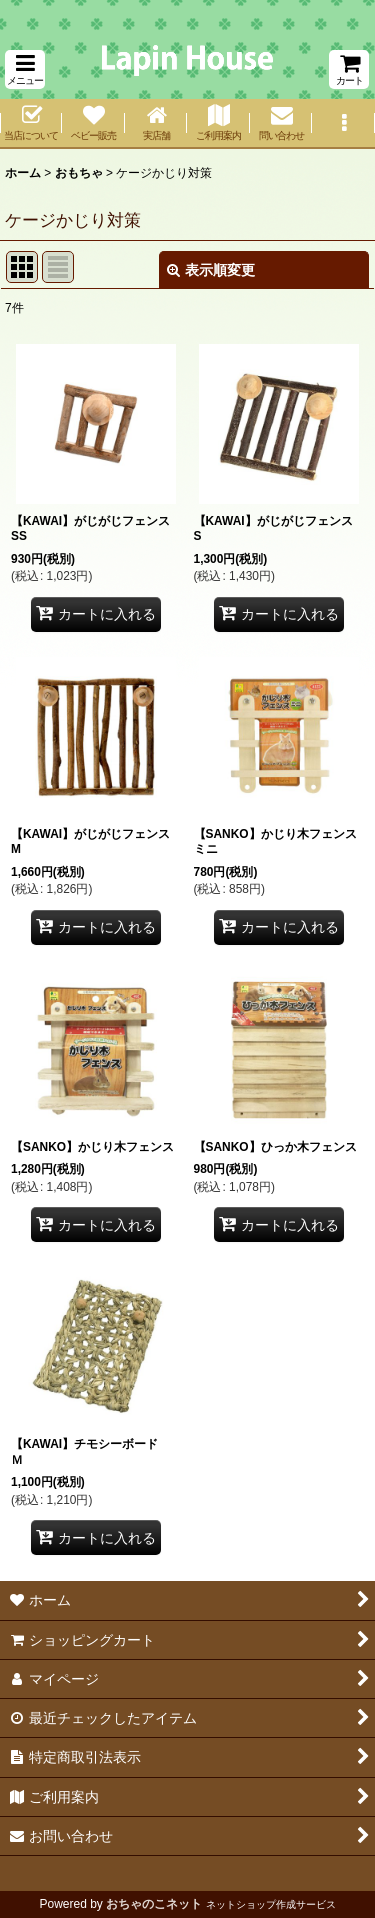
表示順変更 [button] (211, 270)
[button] (25, 69)
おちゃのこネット (154, 1904)
